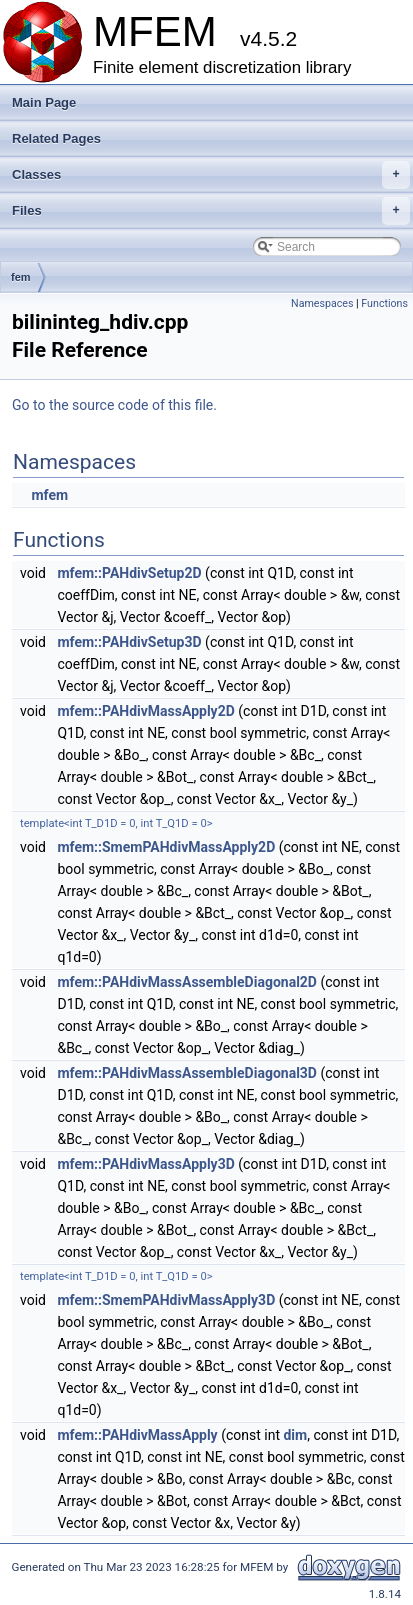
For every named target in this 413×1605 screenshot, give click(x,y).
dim (295, 1435)
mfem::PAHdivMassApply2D (145, 711)
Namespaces (322, 303)
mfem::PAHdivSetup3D (129, 642)
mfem (49, 495)
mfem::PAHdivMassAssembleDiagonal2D (187, 982)
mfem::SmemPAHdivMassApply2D (166, 847)
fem (21, 277)
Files (211, 211)
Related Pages (56, 138)
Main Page (44, 102)
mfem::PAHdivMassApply (137, 1435)
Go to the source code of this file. (114, 405)
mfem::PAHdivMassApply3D (145, 1164)
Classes (211, 175)
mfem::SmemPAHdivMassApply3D (166, 1300)
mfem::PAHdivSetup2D (129, 573)
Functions (384, 303)
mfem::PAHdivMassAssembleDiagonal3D (187, 1073)
